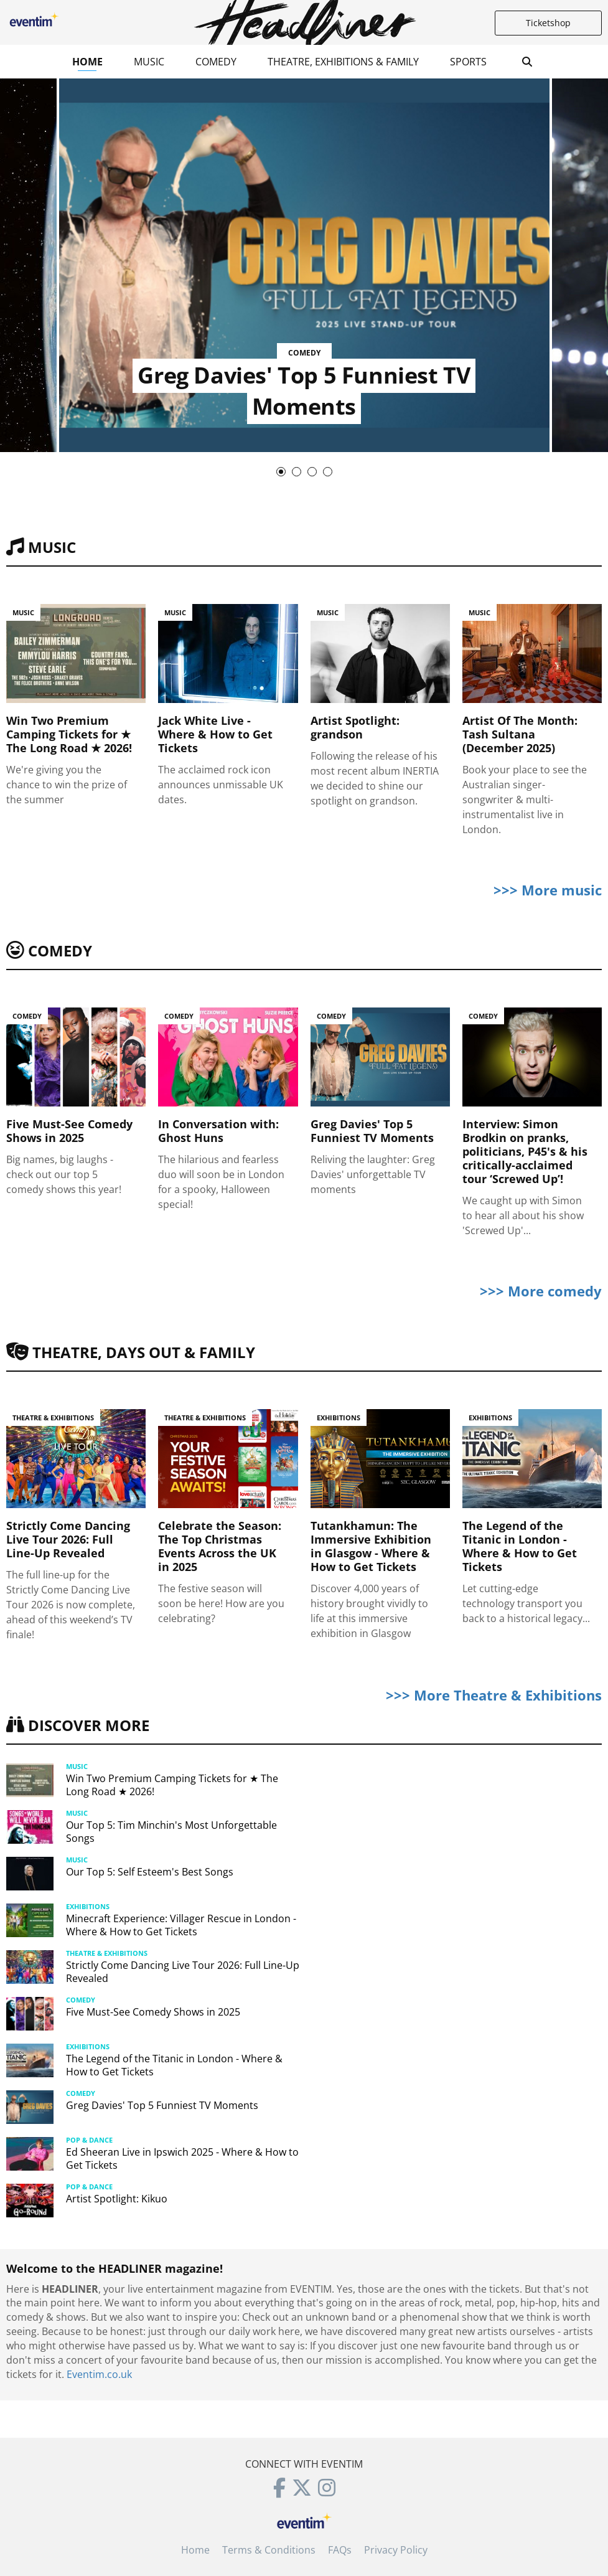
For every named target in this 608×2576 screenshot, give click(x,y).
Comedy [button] (215, 61)
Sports (468, 61)
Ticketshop (548, 23)
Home (87, 61)
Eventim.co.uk (99, 2374)
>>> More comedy (541, 1290)
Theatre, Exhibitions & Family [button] (343, 61)
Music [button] (149, 61)
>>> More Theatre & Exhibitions (494, 1695)
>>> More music (547, 889)
